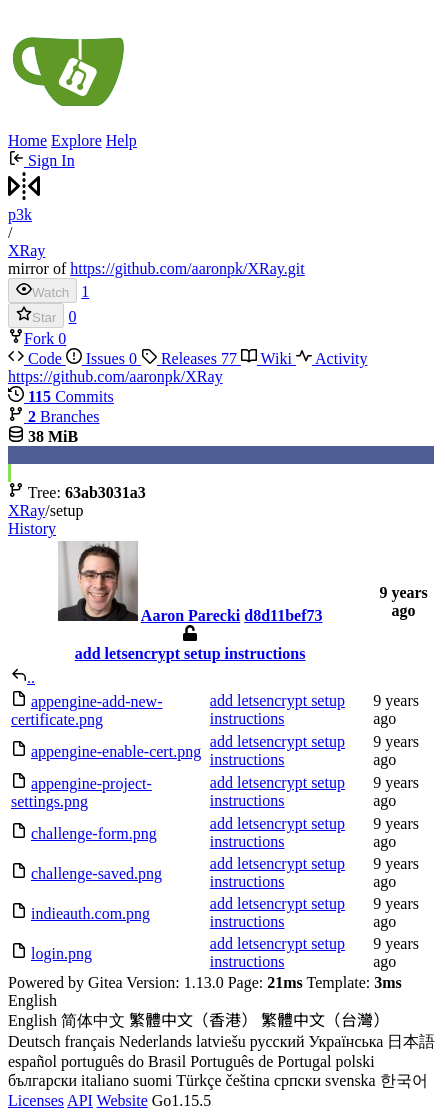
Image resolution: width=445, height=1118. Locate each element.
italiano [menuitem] (105, 1080)
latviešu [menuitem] (221, 1041)
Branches (54, 416)
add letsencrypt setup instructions (190, 653)
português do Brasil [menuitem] (123, 1061)
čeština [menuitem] (248, 1080)
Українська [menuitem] (346, 1041)
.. (31, 677)
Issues (103, 358)
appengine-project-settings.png (81, 792)
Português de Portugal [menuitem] (260, 1061)
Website (122, 1100)
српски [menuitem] (297, 1080)
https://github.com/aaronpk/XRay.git (187, 268)
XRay (26, 250)
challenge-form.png (94, 833)
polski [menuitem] (355, 1061)
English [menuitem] (32, 1020)
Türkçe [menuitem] (198, 1080)
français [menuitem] (89, 1041)
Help (121, 140)
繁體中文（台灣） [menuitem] (325, 1020)
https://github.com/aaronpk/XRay (115, 376)
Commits (61, 396)
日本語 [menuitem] (411, 1041)
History (32, 528)
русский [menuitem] (277, 1041)
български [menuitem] (42, 1080)
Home (27, 140)
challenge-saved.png (96, 873)
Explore (76, 140)
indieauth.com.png (90, 913)
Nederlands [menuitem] (155, 1041)
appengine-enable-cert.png (116, 751)
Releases (191, 358)
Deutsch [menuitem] (34, 1041)
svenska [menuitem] (350, 1080)
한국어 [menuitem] (404, 1080)
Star (36, 315)
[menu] (222, 1042)
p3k (20, 214)
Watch (42, 290)
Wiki (268, 358)
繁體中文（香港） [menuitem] (193, 1020)
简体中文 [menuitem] (93, 1020)
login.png (61, 953)
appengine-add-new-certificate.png (87, 710)
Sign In (41, 160)
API (80, 1100)
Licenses (36, 1100)
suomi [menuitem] (152, 1080)
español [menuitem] (32, 1061)
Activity (332, 358)
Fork (33, 338)
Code (37, 358)
